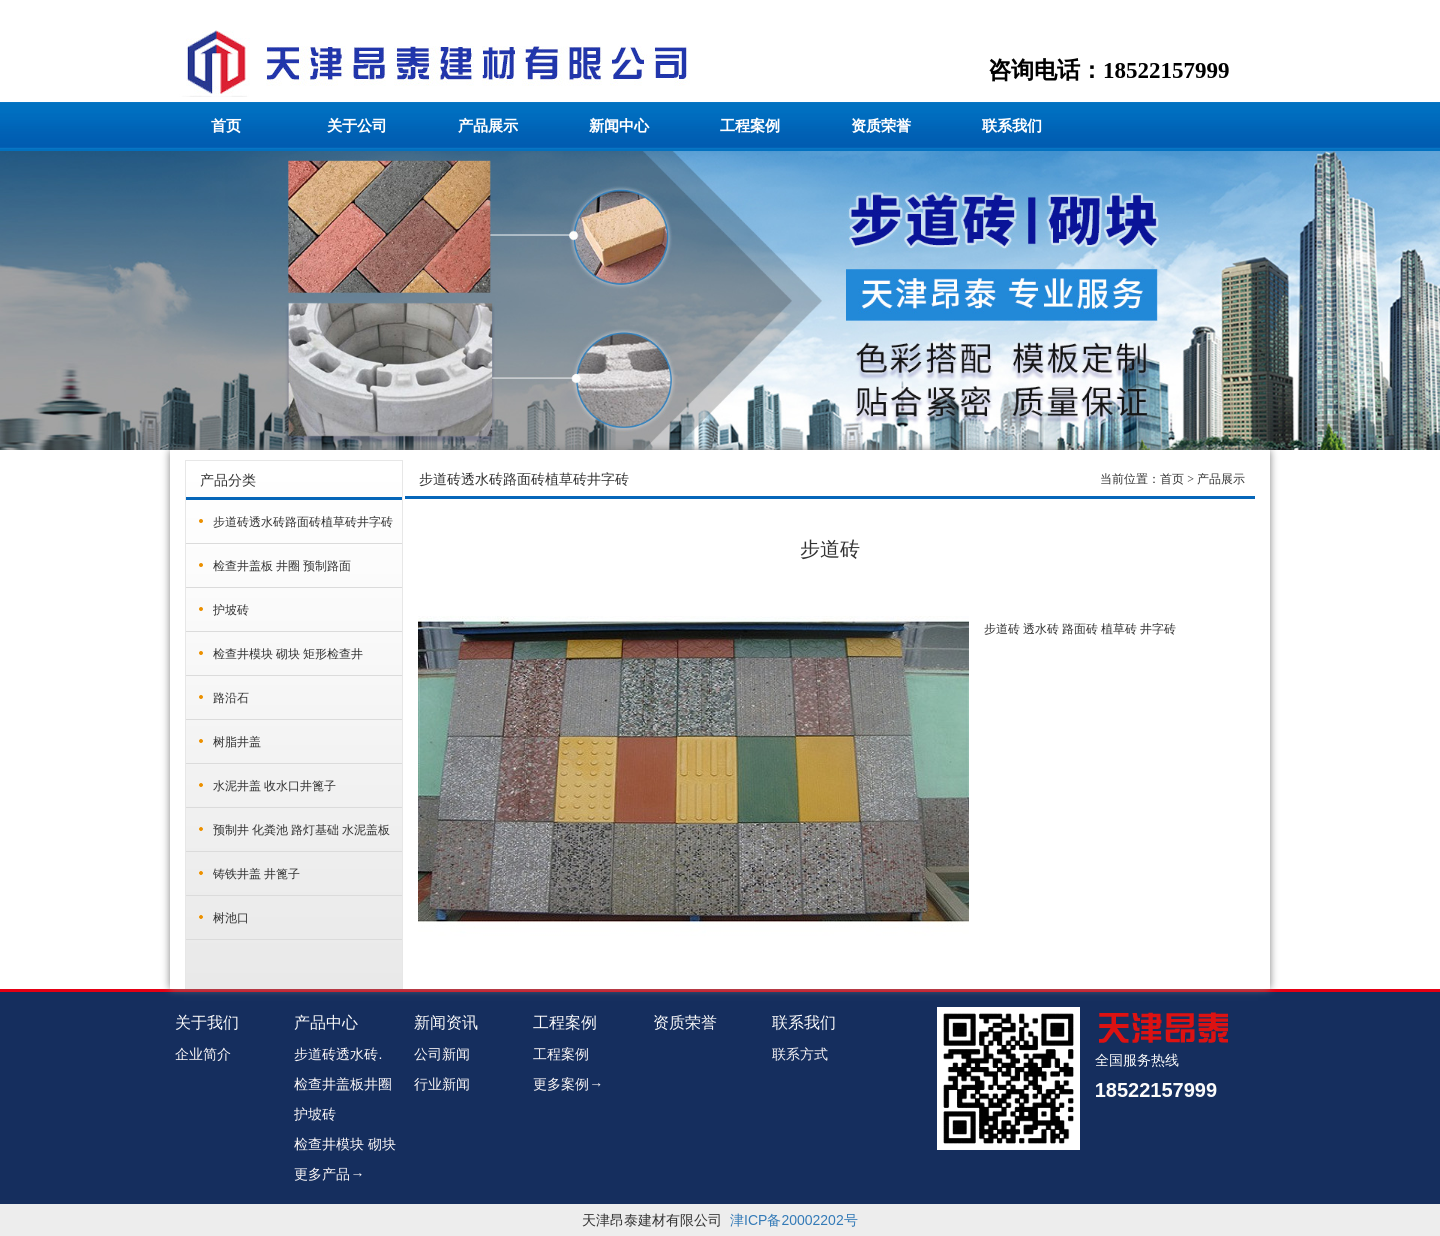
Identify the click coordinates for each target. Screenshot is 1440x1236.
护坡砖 (231, 610)
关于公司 (357, 126)
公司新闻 (442, 1054)
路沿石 (231, 698)
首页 (226, 126)
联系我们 (1012, 126)
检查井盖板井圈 (343, 1084)
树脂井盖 (237, 742)
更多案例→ (568, 1084)
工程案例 (750, 126)
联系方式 (800, 1054)
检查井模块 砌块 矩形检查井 (288, 654)
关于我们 (207, 1022)
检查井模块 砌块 (345, 1144)
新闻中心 (619, 126)
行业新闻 (442, 1084)
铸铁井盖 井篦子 (256, 874)
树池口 (231, 918)
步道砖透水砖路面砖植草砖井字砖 (303, 522)
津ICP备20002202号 (794, 1220)
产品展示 (488, 126)
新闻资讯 (446, 1022)
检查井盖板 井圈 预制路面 (282, 566)
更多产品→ (329, 1174)
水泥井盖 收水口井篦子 (274, 786)
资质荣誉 (881, 126)
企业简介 (203, 1054)
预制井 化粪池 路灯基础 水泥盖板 (301, 830)
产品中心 (326, 1022)
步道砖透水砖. (338, 1054)
